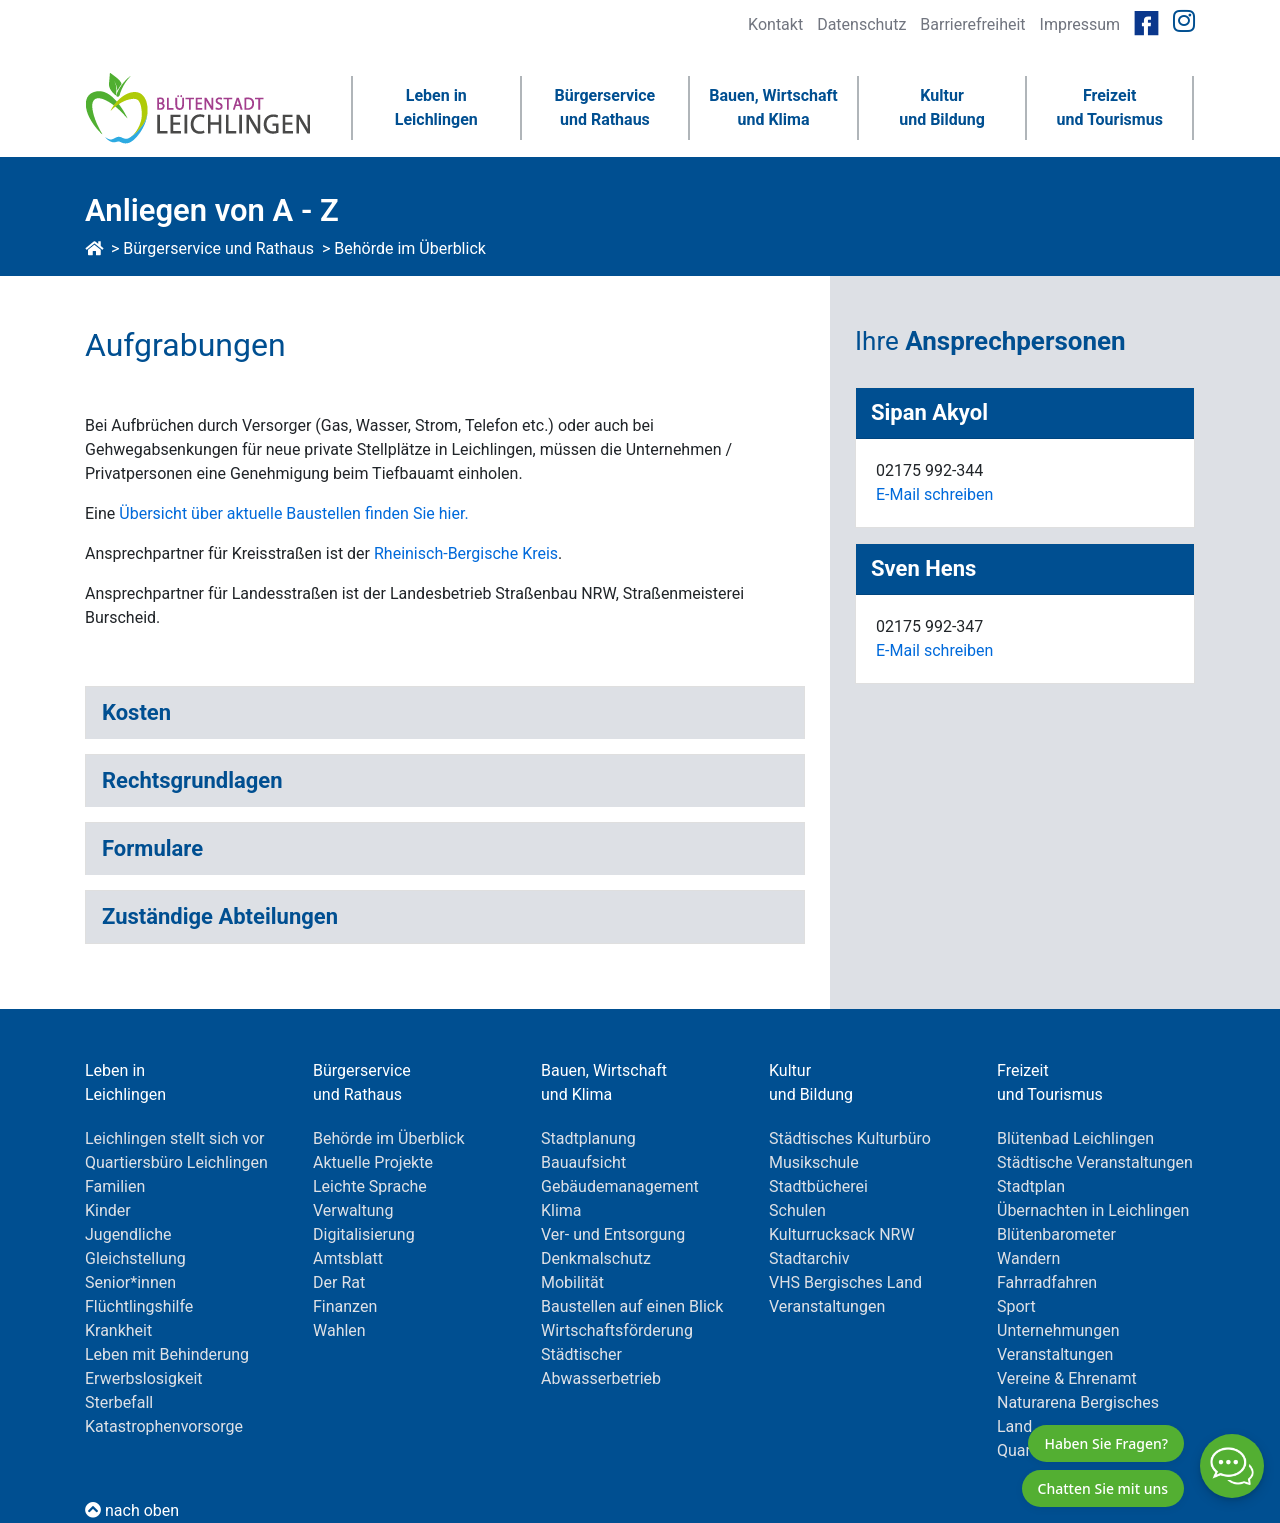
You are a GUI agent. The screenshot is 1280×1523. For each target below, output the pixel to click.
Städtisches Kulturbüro (850, 1138)
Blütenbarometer (1056, 1234)
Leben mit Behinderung (167, 1354)
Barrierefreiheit (972, 24)
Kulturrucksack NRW (842, 1234)
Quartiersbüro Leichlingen (176, 1162)
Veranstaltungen (827, 1306)
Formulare (152, 848)
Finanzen (345, 1306)
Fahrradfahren (1047, 1282)
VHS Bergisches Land (845, 1282)
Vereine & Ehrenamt (1067, 1378)
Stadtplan (1031, 1186)
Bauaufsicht (583, 1162)
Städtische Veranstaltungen (1095, 1162)
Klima (561, 1210)
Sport (1016, 1306)
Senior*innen (130, 1282)
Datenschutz (861, 24)
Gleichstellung (135, 1258)
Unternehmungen (1058, 1330)
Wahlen (339, 1330)
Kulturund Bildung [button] (942, 107)
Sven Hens (923, 569)
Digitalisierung (364, 1234)
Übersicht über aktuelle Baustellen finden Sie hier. (293, 513)
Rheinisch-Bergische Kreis (464, 553)
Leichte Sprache (370, 1186)
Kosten (136, 712)
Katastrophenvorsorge (164, 1426)
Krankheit (118, 1330)
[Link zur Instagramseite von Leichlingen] (1184, 21)
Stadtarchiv (809, 1258)
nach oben (132, 1510)
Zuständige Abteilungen (220, 916)
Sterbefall (119, 1402)
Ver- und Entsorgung (613, 1234)
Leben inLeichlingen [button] (436, 107)
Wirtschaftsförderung (617, 1330)
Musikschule (814, 1162)
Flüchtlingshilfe (139, 1306)
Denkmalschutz (596, 1258)
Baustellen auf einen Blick (632, 1306)
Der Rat (339, 1282)
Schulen (797, 1210)
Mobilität (572, 1282)
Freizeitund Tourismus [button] (1109, 107)
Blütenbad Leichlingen (1075, 1138)
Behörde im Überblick (410, 248)
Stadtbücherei (818, 1186)
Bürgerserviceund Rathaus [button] (605, 107)
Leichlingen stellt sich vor (175, 1138)
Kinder (108, 1210)
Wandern (1028, 1258)
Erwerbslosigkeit (144, 1378)
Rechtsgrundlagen (192, 780)
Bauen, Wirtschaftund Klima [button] (773, 107)
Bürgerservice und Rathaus (218, 248)
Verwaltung (353, 1210)
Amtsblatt (348, 1258)
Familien (115, 1186)
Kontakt (775, 24)
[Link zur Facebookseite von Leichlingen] (1146, 21)
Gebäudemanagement (620, 1186)
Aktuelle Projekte (373, 1162)
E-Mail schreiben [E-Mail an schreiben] (934, 494)
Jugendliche (128, 1234)
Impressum (1080, 24)
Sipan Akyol (929, 413)
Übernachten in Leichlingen (1093, 1210)
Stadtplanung (588, 1138)
